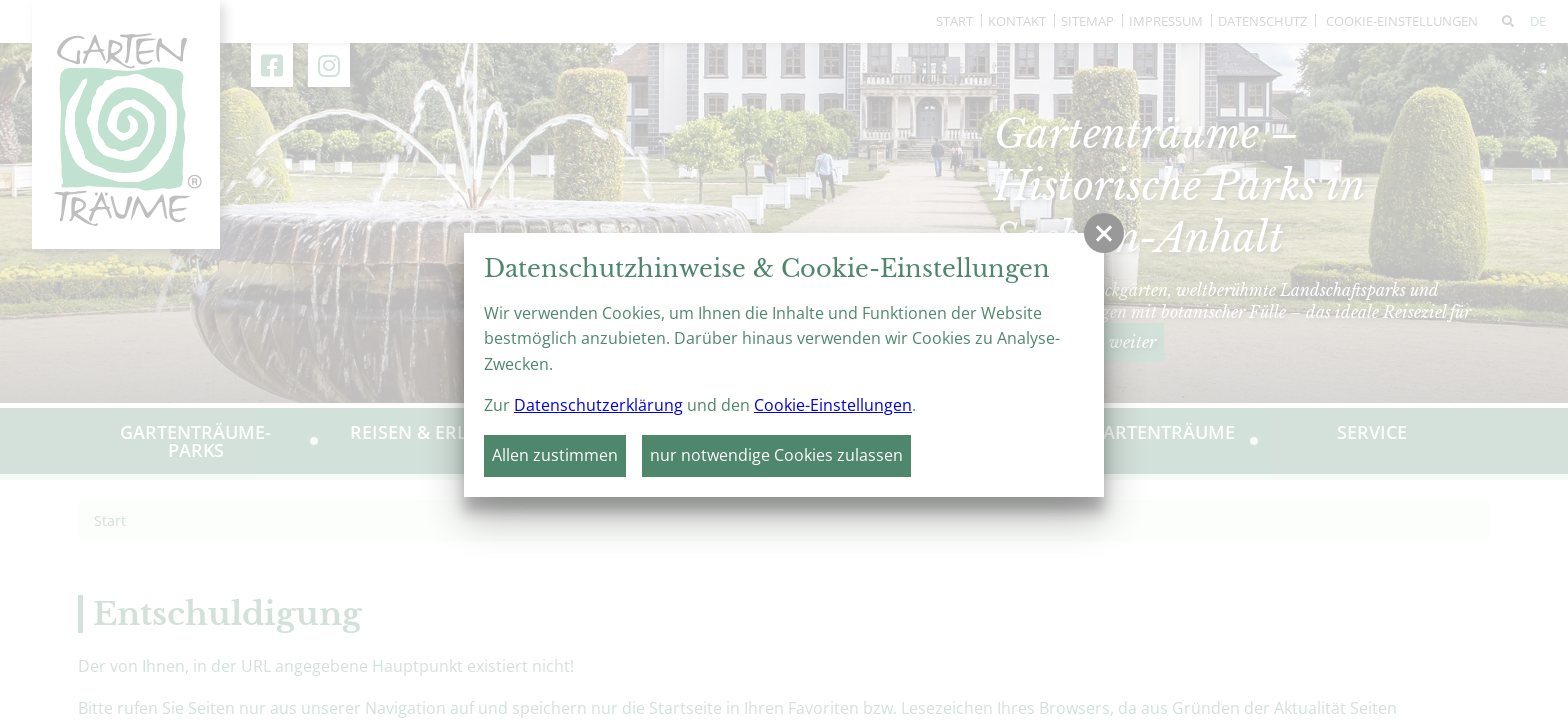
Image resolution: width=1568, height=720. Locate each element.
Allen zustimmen (555, 455)
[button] (1104, 233)
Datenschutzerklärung (598, 405)
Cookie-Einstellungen (833, 405)
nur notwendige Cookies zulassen (776, 455)
